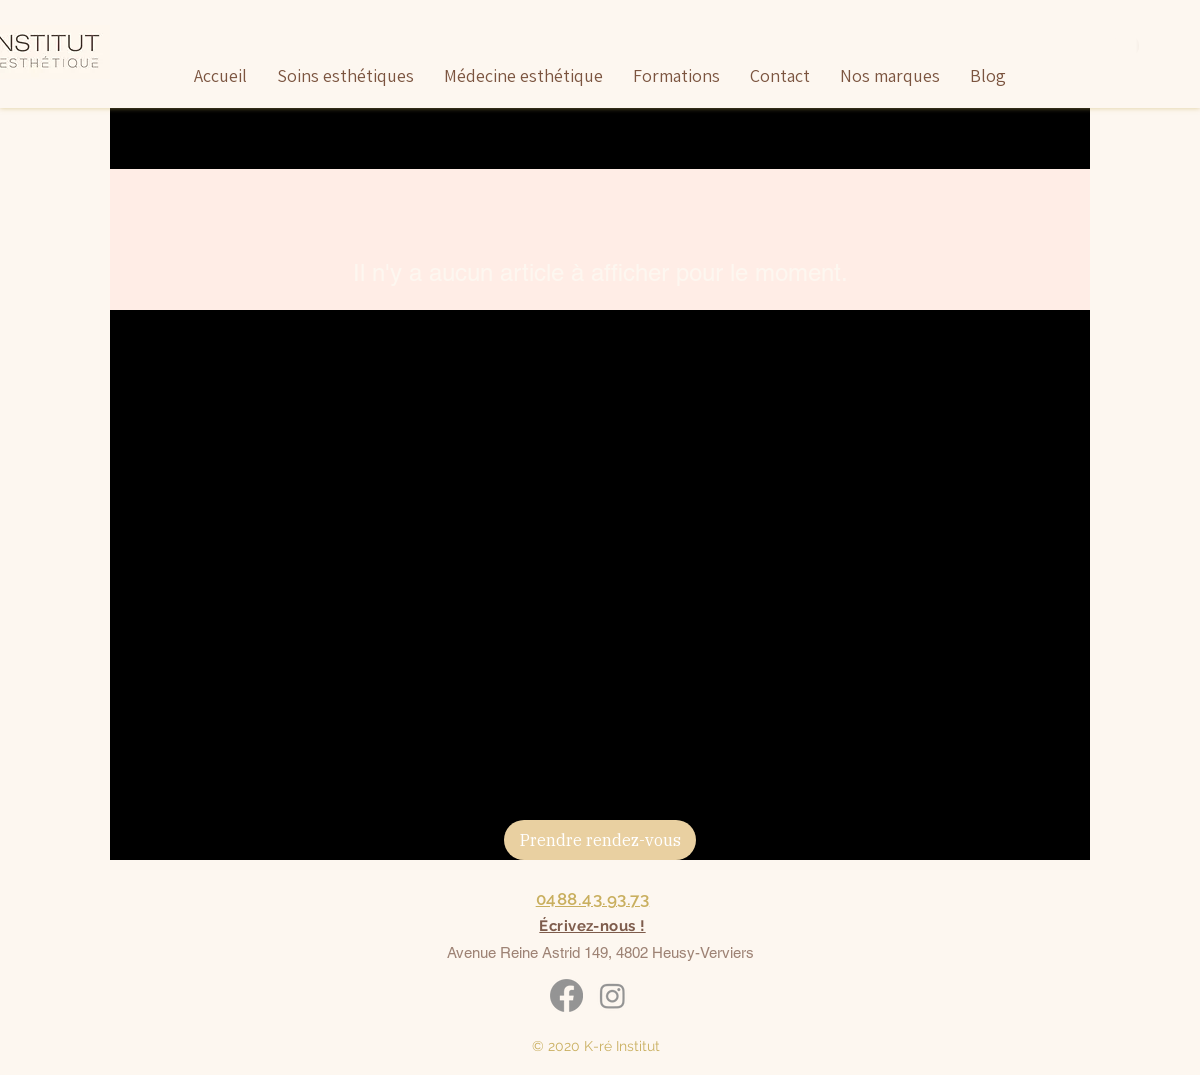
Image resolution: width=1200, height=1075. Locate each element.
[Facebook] (566, 995)
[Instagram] (612, 995)
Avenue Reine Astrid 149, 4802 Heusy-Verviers (600, 952)
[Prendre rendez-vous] (600, 840)
